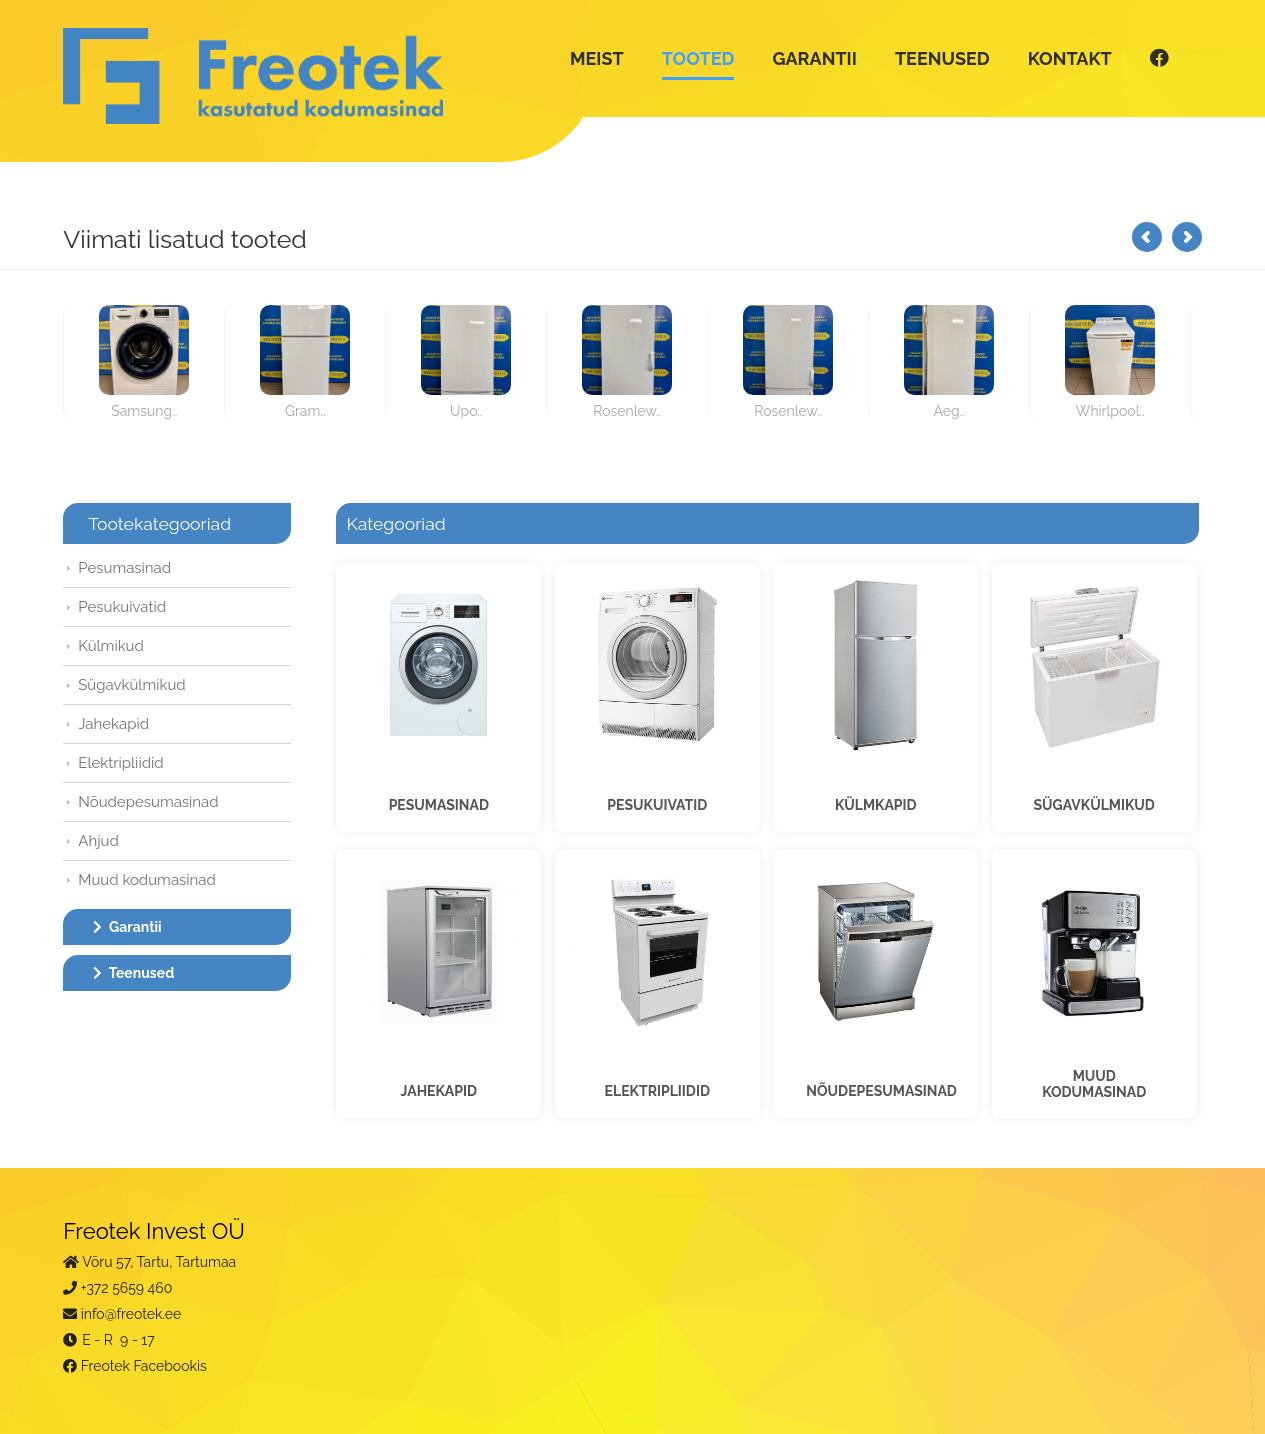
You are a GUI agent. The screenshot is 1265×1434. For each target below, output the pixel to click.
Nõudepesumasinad (148, 802)
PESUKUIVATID (657, 805)
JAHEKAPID (439, 1091)
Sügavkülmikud (131, 685)
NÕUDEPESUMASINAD (881, 1091)
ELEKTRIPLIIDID (657, 1091)
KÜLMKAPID (876, 805)
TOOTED (698, 58)
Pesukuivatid (122, 607)
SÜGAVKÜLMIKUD (1094, 805)
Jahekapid (113, 724)
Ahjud (98, 841)
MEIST (597, 58)
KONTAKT (1070, 58)
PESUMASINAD (439, 805)
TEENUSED (942, 58)
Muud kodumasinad (147, 880)
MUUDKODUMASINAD (1094, 1084)
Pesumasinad (124, 568)
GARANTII (814, 58)
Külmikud (111, 646)
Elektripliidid (120, 763)
